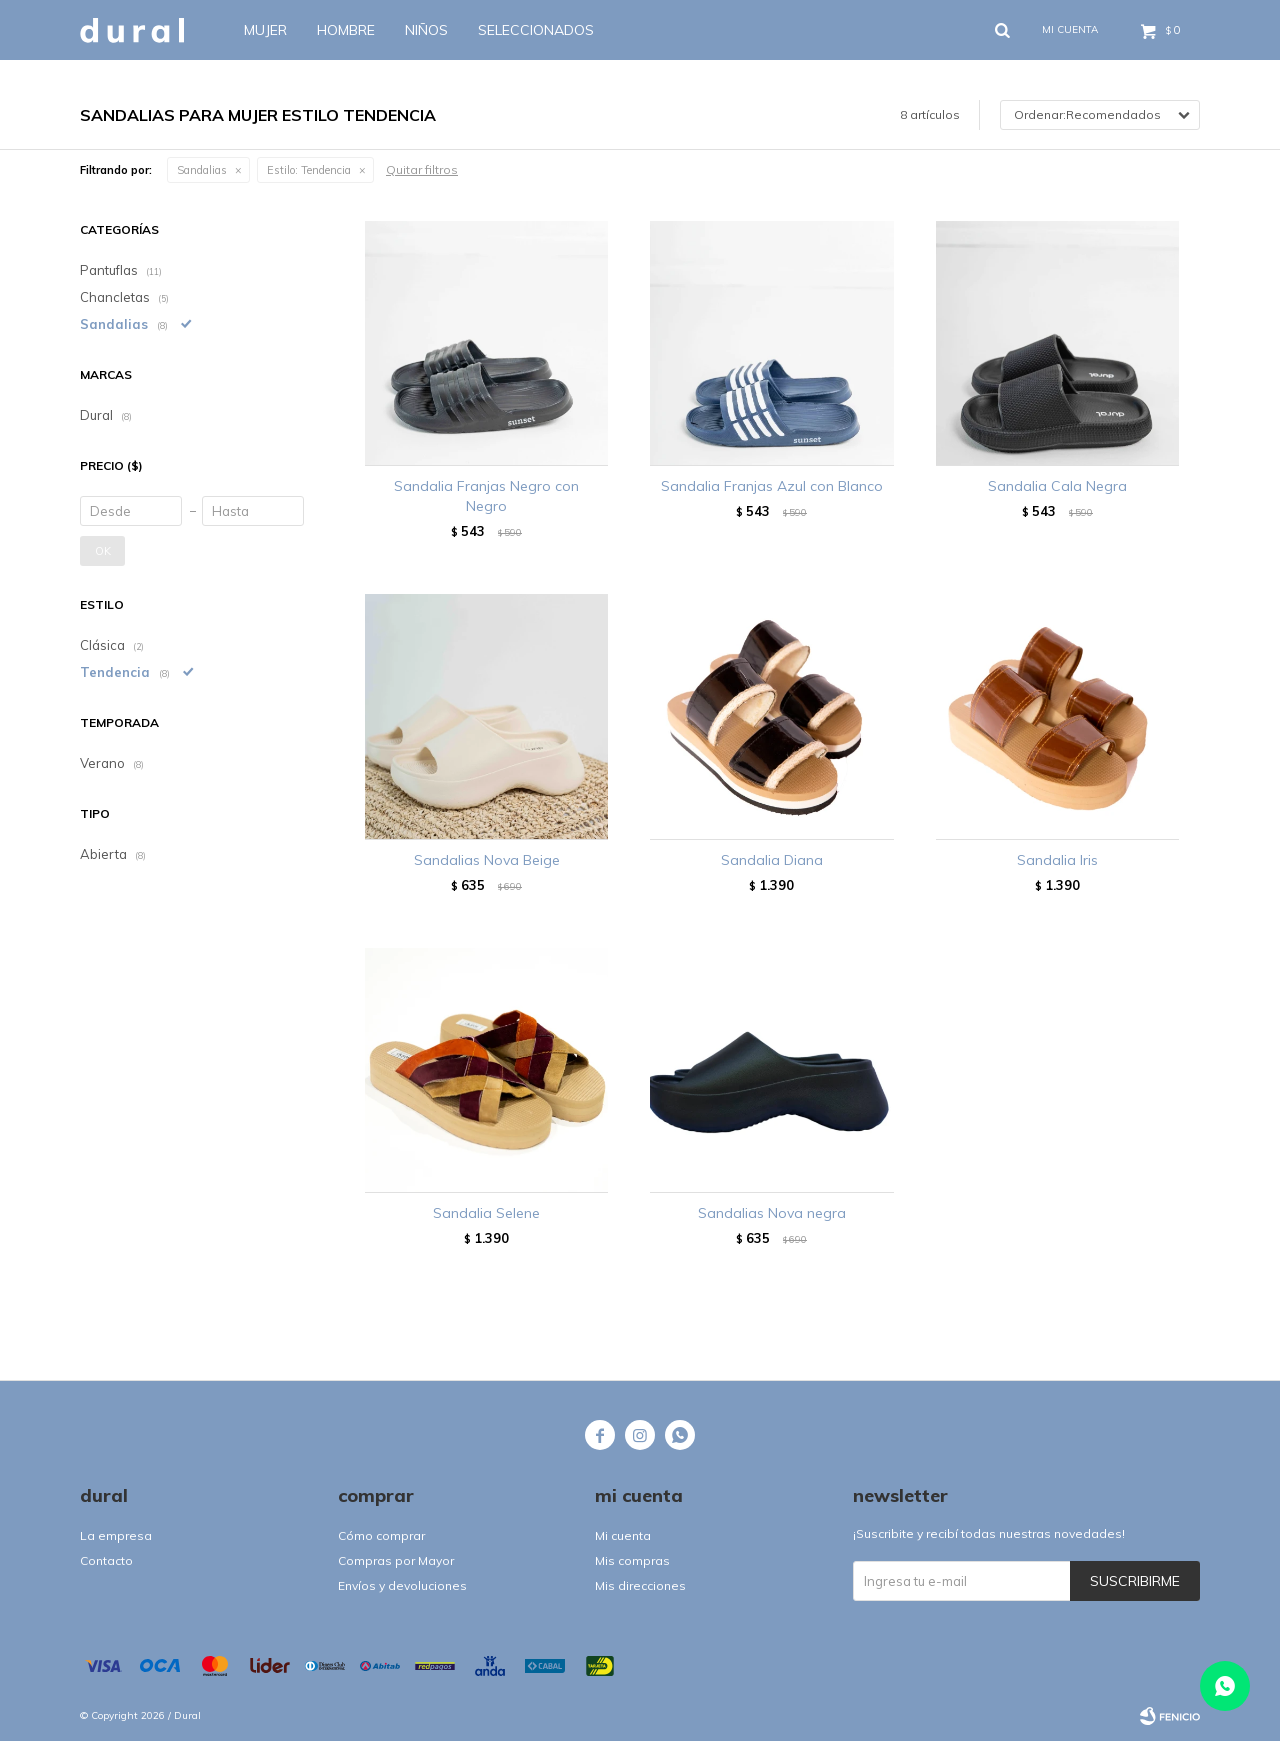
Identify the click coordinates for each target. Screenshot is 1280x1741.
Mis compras (632, 1560)
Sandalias (202, 170)
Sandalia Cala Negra (1057, 486)
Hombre (346, 30)
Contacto (106, 1560)
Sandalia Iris (1057, 860)
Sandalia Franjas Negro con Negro (486, 496)
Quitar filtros (422, 169)
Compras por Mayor (396, 1560)
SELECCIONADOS (536, 30)
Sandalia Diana (772, 860)
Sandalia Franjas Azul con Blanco (772, 486)
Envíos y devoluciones (402, 1585)
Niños (426, 30)
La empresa (116, 1535)
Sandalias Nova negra (772, 1213)
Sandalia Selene (486, 1213)
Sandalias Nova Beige (487, 860)
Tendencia (309, 170)
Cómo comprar (381, 1535)
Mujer (265, 30)
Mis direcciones (640, 1585)
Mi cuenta (623, 1535)
